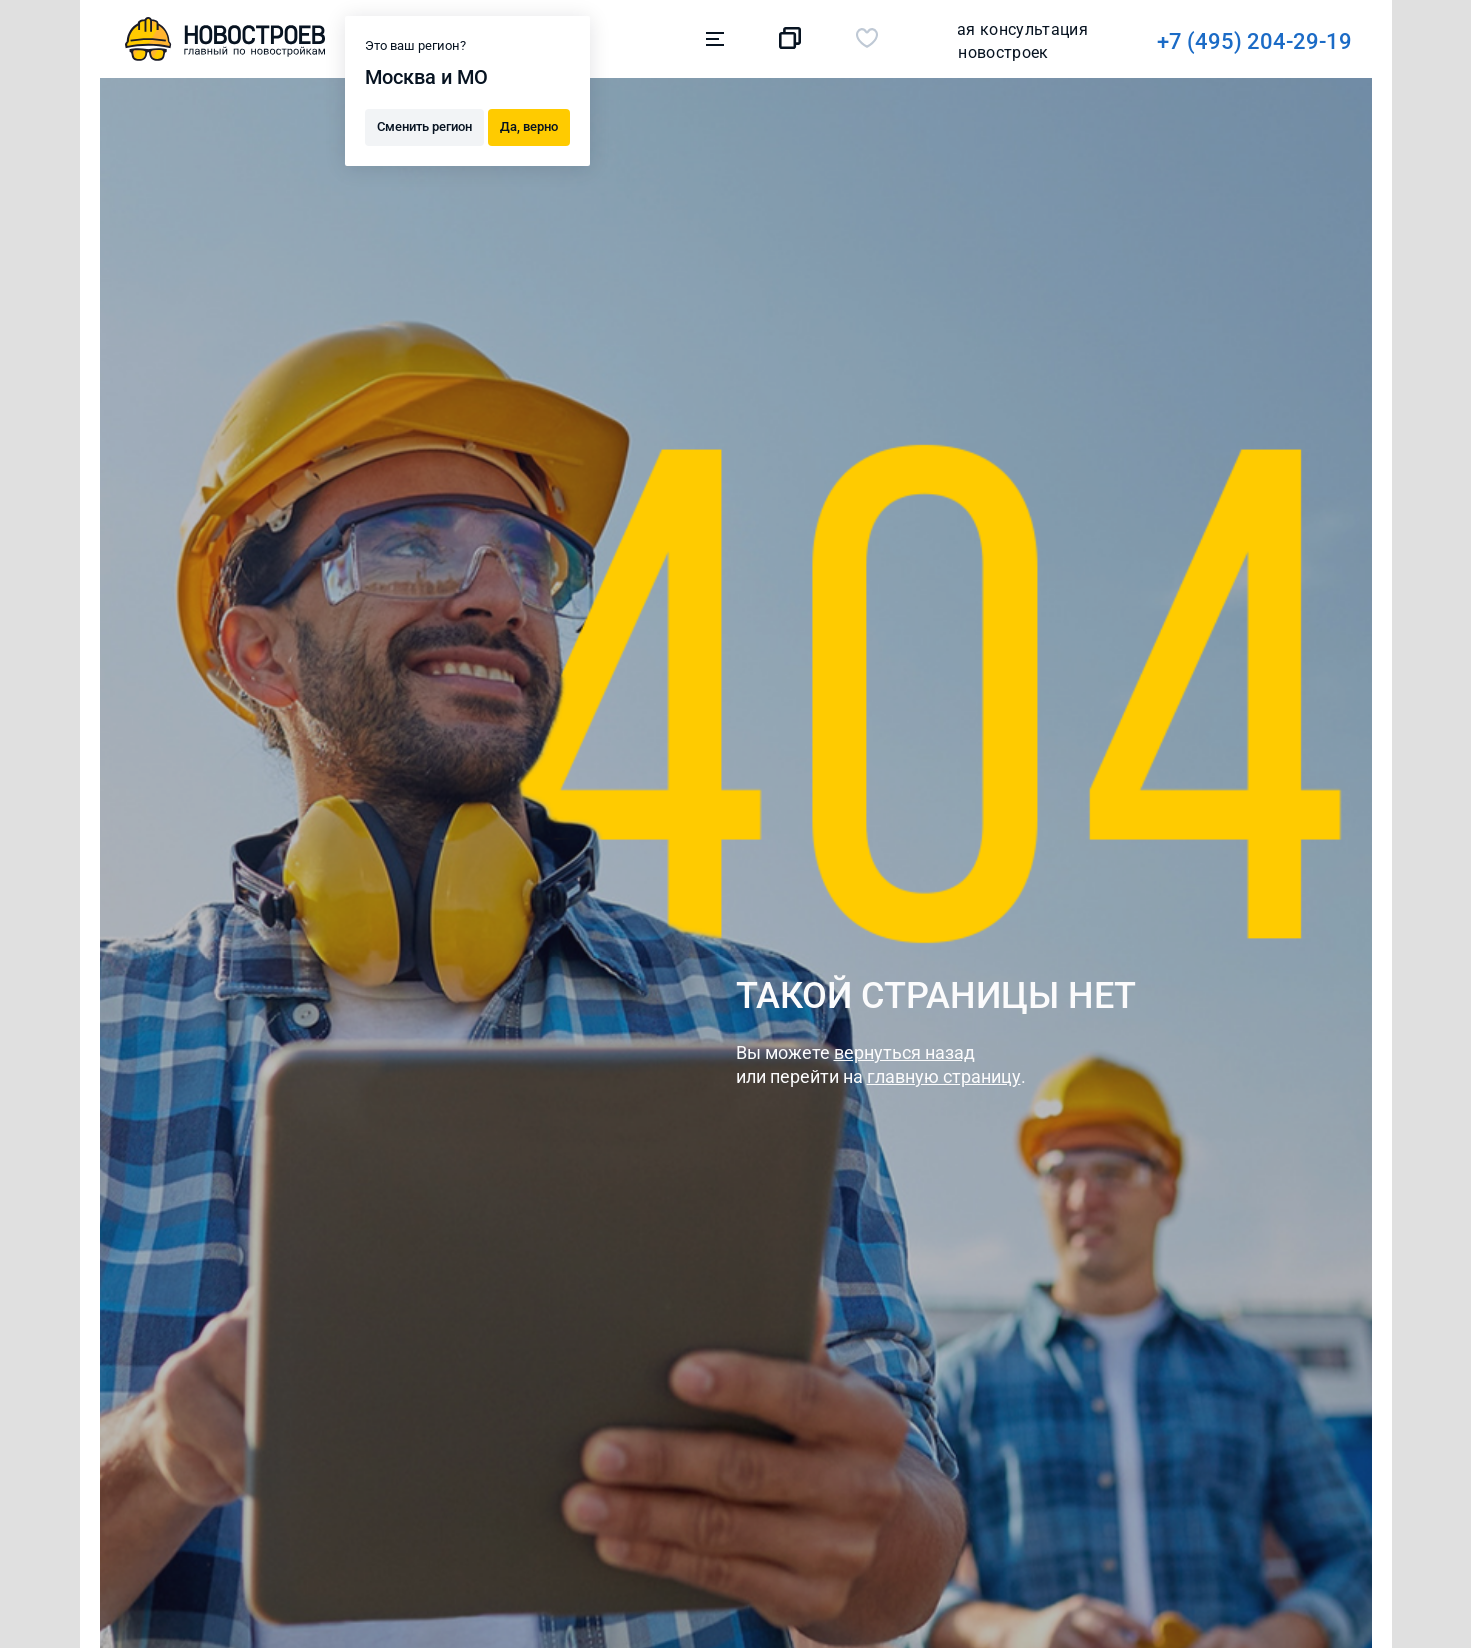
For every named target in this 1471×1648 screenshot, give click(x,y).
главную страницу (944, 1076)
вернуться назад (904, 1052)
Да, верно (529, 125)
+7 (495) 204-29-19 (976, 41)
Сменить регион (424, 125)
